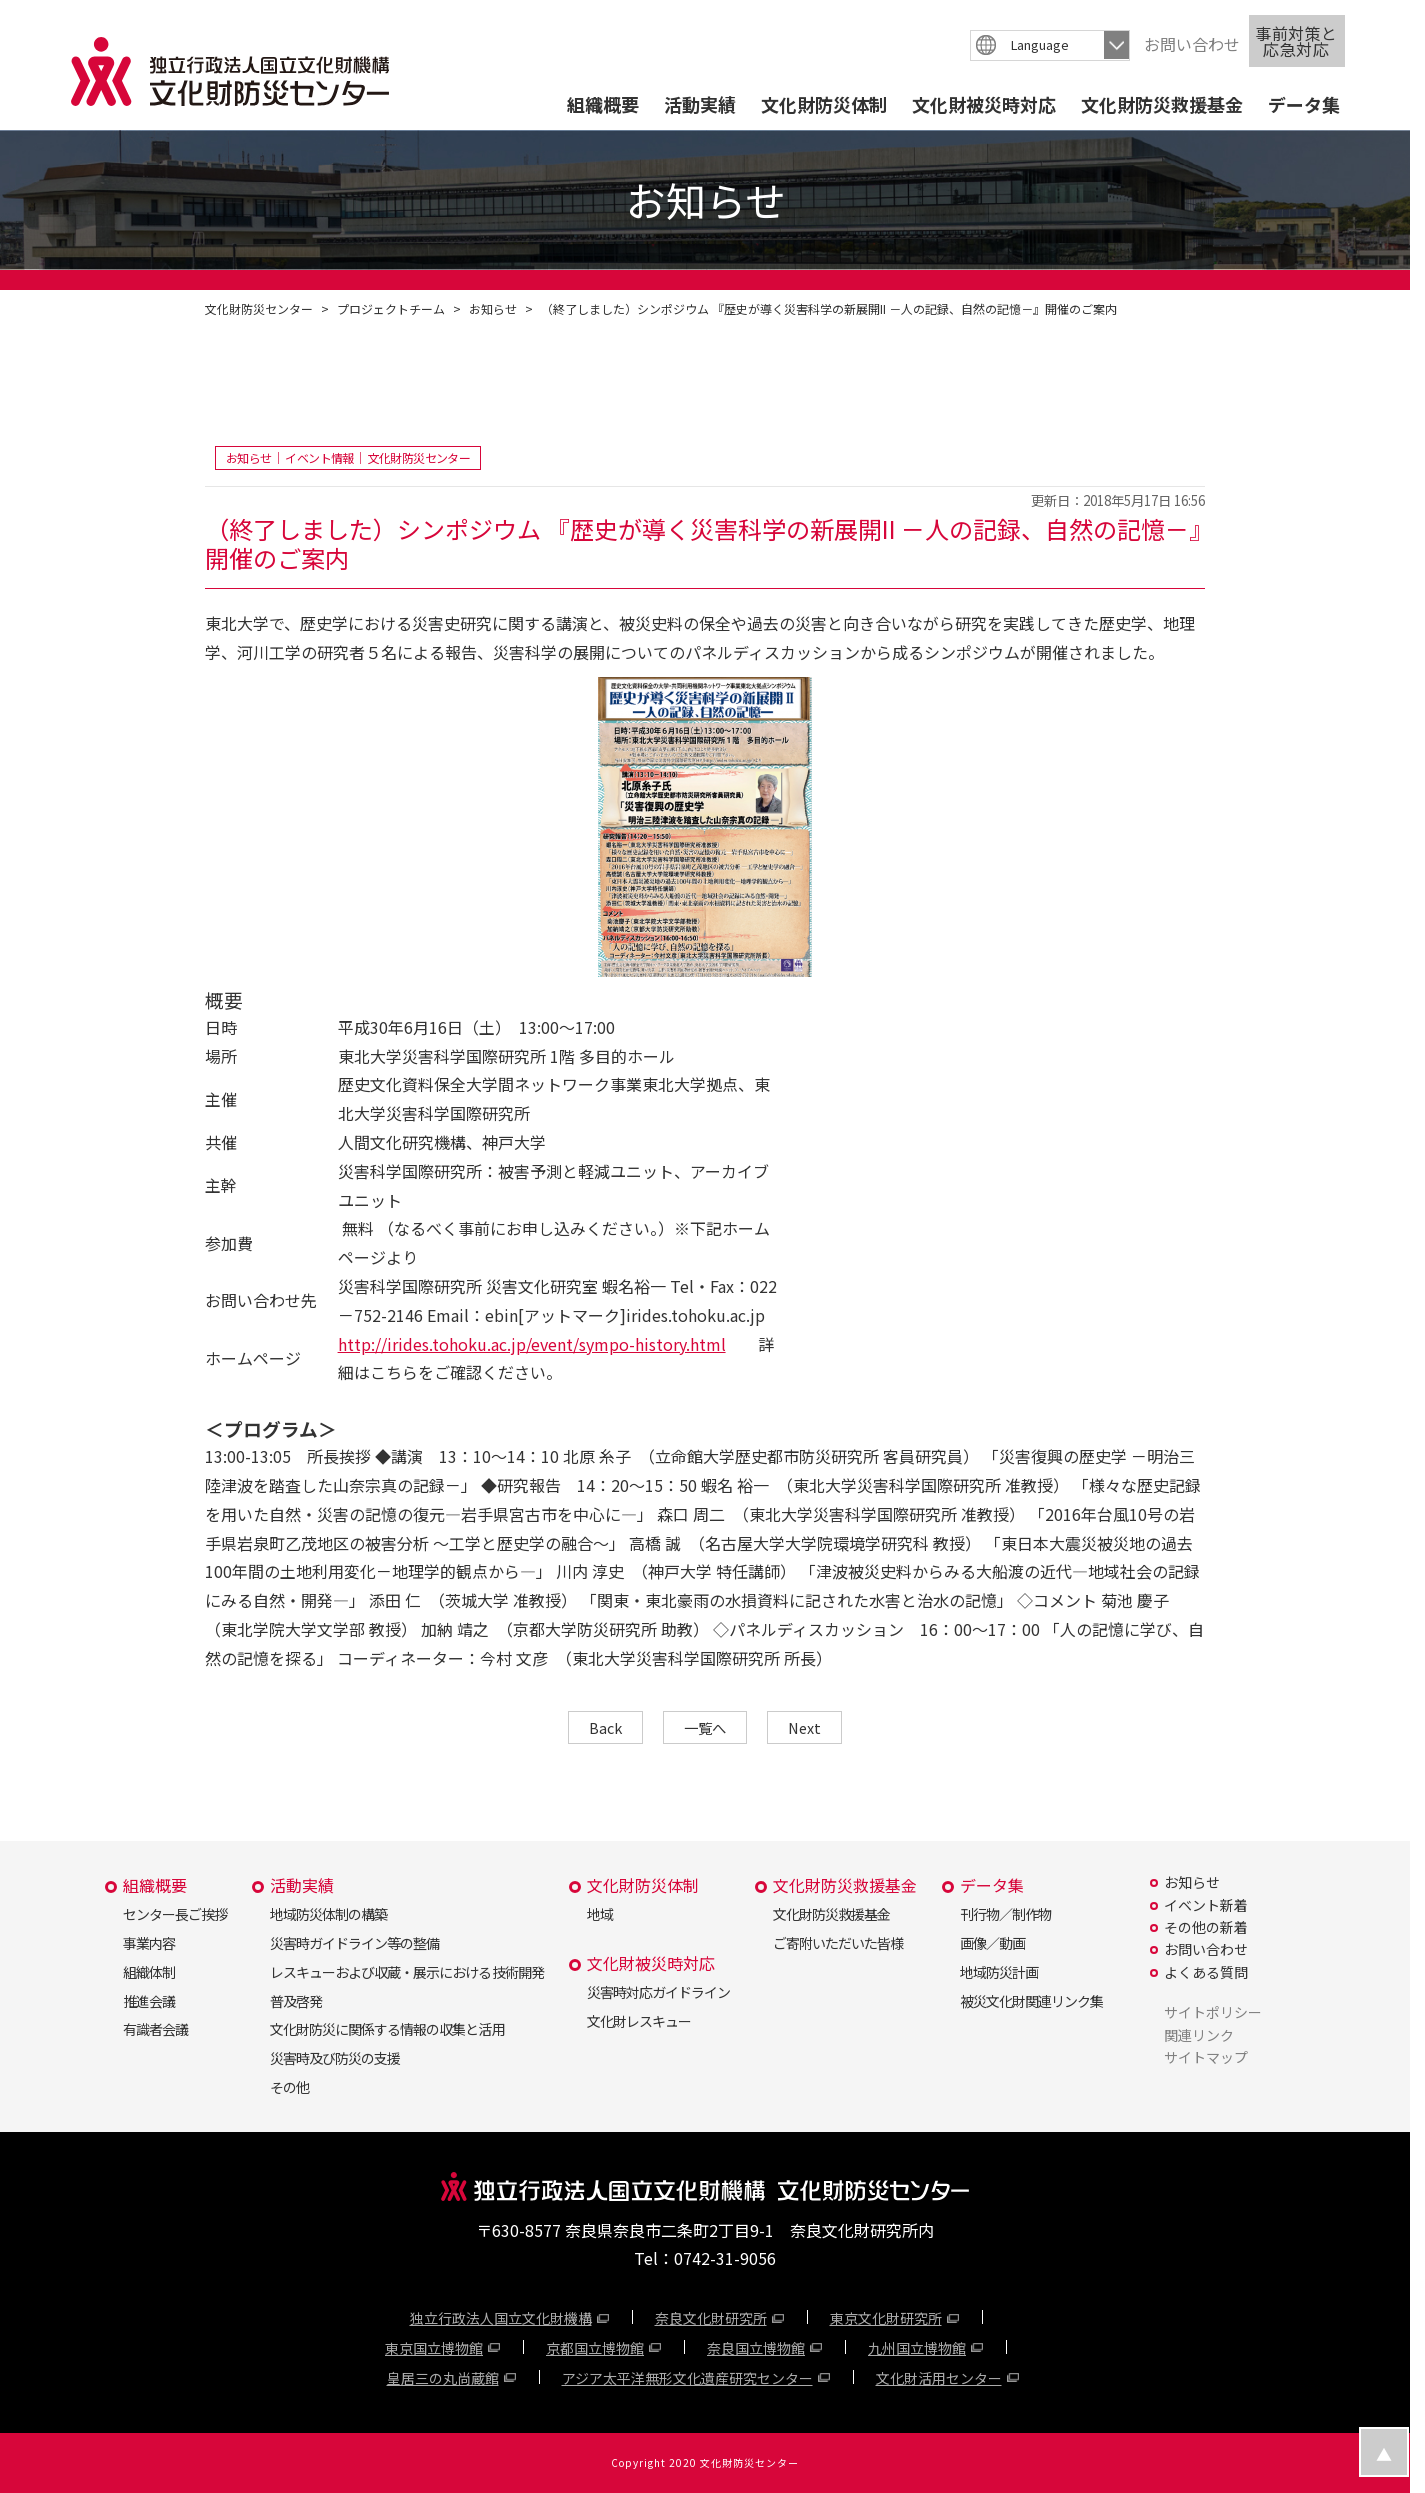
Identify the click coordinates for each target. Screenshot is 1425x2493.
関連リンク (1199, 2035)
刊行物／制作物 (1005, 1914)
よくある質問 (1206, 1972)
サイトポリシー (1213, 2012)
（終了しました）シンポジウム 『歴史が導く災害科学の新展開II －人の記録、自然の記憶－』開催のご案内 (829, 308)
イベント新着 (1206, 1905)
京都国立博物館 (595, 2348)
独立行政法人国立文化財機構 (501, 2318)
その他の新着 (1206, 1927)
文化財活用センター (939, 2378)
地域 (600, 1914)
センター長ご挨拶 (175, 1914)
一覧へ (705, 1727)
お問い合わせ (1192, 44)
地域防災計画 (999, 1972)
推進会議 (149, 2001)
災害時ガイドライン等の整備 (354, 1943)
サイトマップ (1206, 2057)
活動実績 (700, 104)
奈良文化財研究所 (711, 2318)
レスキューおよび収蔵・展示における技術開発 (406, 1972)
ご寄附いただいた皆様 (838, 1943)
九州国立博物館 (917, 2348)
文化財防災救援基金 (1162, 104)
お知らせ (493, 308)
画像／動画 (992, 1943)
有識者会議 (155, 2029)
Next (804, 1727)
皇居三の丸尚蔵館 (443, 2378)
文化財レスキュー (639, 2021)
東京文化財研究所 (886, 2318)
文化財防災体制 (824, 104)
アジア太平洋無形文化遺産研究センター (687, 2378)
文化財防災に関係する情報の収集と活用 (387, 2029)
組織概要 (603, 104)
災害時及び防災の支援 (335, 2058)
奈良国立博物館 (756, 2348)
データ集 (1304, 104)
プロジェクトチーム (391, 308)
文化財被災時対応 (984, 104)
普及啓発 (296, 2001)
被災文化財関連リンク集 (1031, 2001)
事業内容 (149, 1943)
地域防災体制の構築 (328, 1914)
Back (605, 1727)
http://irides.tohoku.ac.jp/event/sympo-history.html (532, 1344)
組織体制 (149, 1972)
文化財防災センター (259, 308)
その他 (289, 2087)
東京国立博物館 (434, 2348)
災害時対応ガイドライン (658, 1992)
